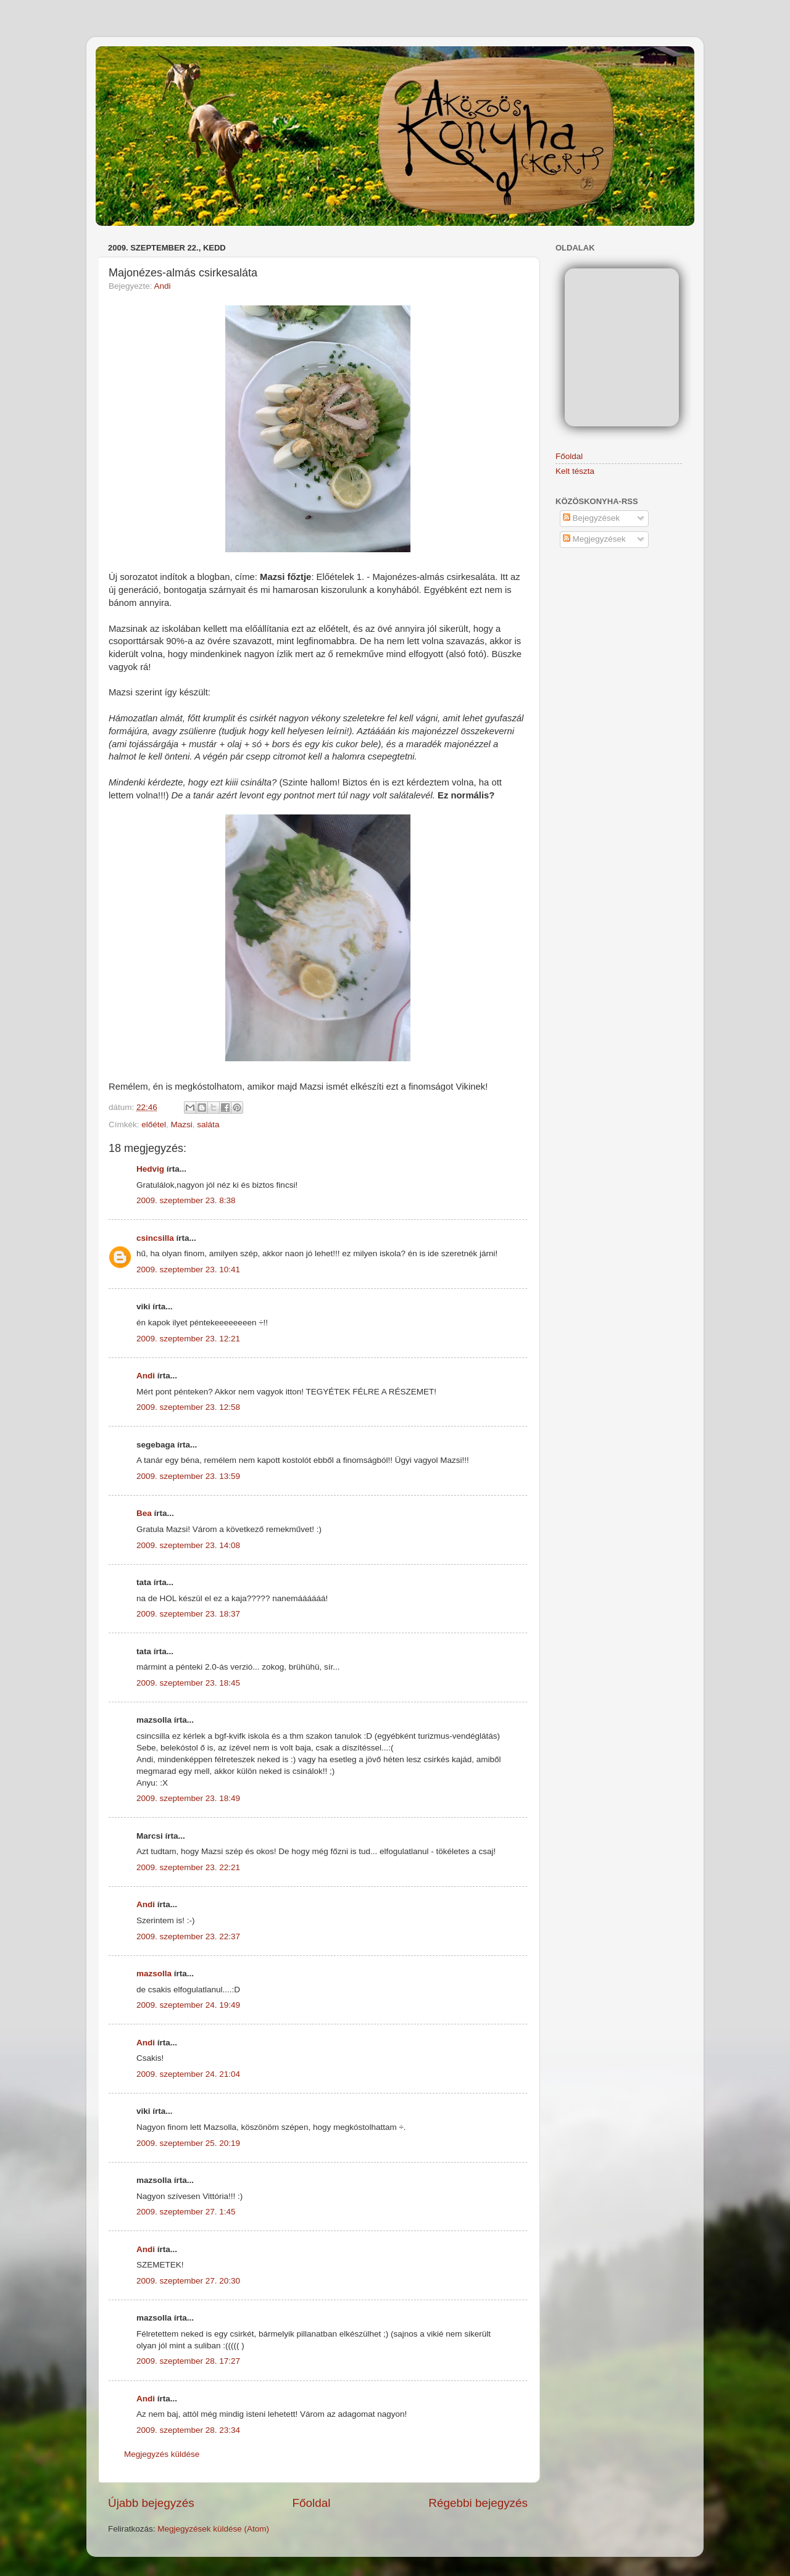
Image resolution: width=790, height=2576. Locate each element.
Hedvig (150, 1169)
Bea (144, 1513)
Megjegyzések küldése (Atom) (213, 2528)
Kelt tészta (574, 471)
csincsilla (155, 1238)
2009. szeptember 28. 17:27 (188, 2361)
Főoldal (312, 2502)
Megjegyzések (594, 539)
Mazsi (182, 1124)
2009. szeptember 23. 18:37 (188, 1613)
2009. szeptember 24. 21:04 (188, 2074)
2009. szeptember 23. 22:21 (188, 1867)
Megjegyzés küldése (161, 2454)
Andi (162, 286)
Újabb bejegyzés (151, 2502)
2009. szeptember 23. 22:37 (188, 1936)
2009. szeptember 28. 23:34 (188, 2430)
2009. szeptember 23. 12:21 (188, 1338)
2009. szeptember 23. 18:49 (188, 1798)
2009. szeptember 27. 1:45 (186, 2211)
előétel (153, 1124)
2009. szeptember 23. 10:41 (188, 1269)
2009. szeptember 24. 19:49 (188, 2005)
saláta (208, 1124)
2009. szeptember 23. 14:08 (188, 1545)
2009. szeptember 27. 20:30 (188, 2280)
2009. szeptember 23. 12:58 (188, 1407)
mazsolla (154, 1973)
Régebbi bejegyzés (478, 2502)
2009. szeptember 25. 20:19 (188, 2143)
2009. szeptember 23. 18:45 (188, 1683)
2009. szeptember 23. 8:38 (186, 1200)
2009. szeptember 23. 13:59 (188, 1476)
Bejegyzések (591, 518)
